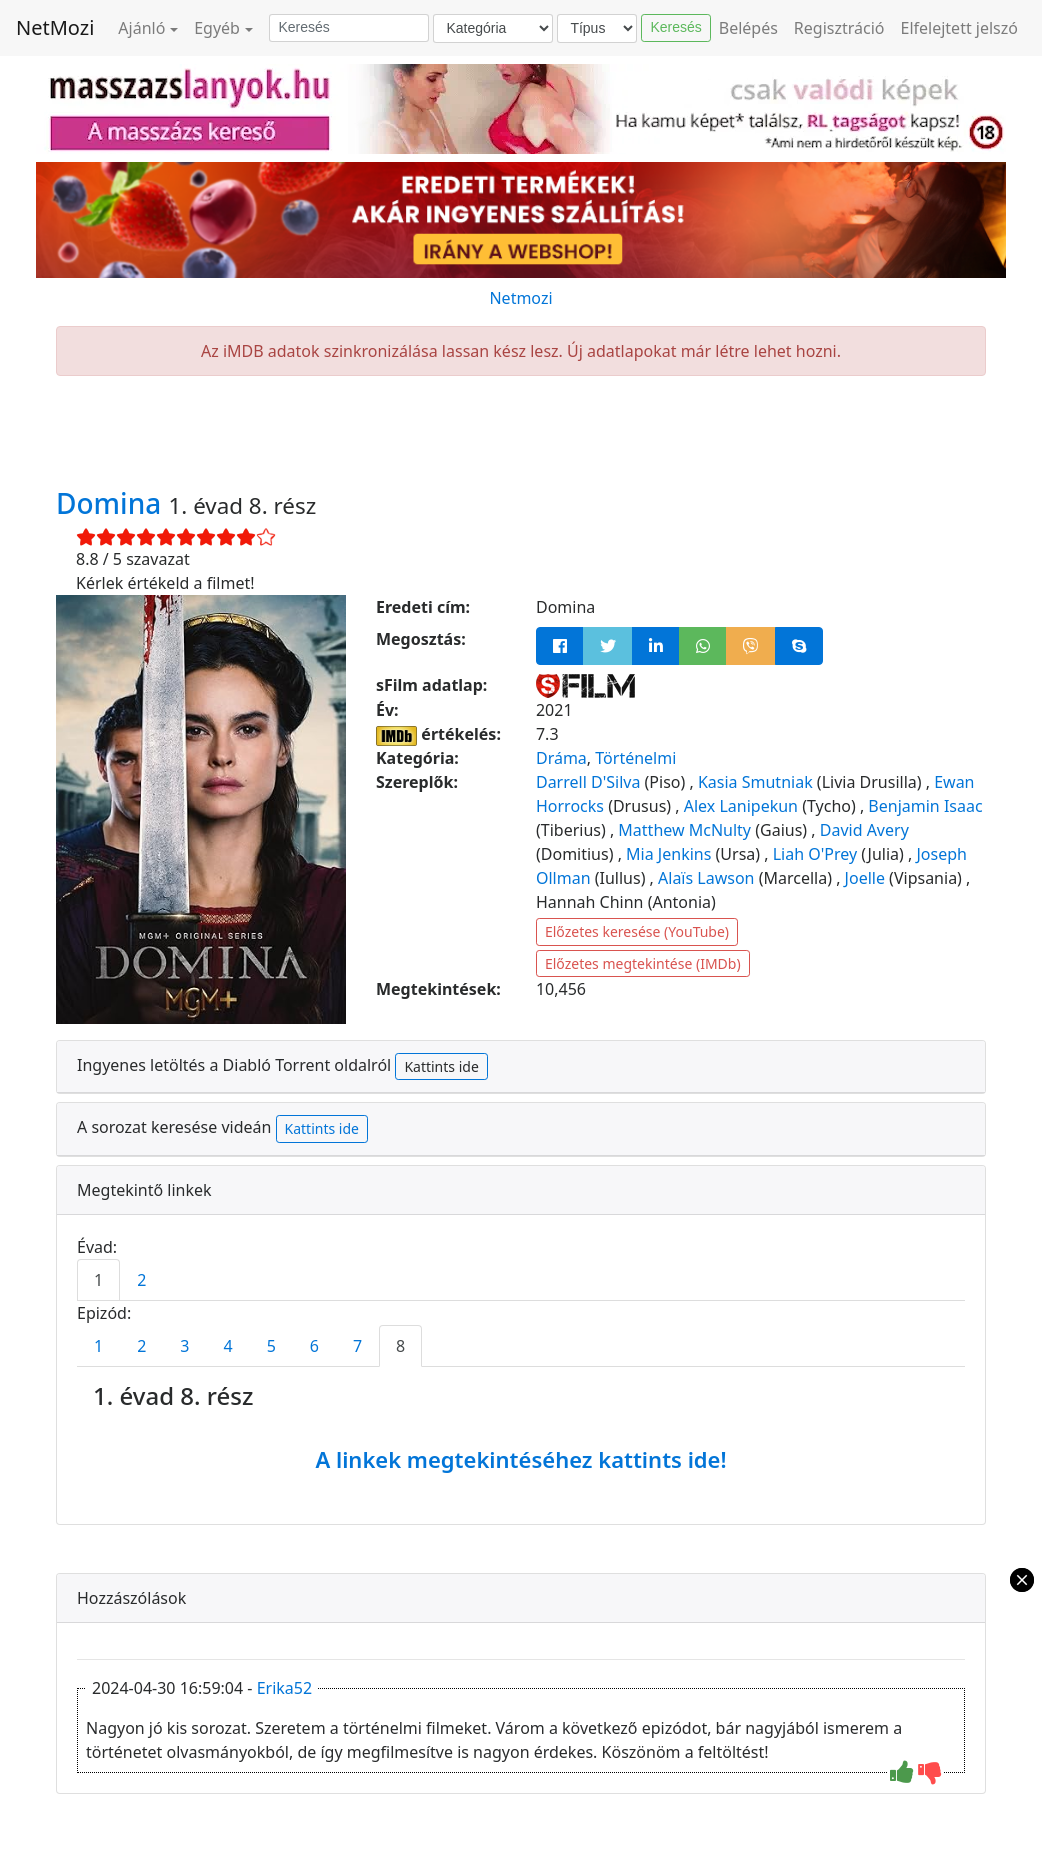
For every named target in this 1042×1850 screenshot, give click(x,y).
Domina (112, 503)
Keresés (675, 27)
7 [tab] (357, 1346)
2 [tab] (141, 1280)
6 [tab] (314, 1346)
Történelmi (635, 758)
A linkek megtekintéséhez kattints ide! (520, 1459)
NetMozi (55, 27)
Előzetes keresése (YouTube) (637, 931)
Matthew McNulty (684, 830)
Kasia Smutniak (755, 782)
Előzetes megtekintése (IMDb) (643, 963)
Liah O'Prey (815, 854)
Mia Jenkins (668, 854)
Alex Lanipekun (741, 806)
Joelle (865, 878)
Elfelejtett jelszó (960, 28)
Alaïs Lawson (706, 878)
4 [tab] (227, 1346)
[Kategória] (493, 28)
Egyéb (217, 28)
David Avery (864, 830)
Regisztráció (839, 28)
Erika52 (284, 1688)
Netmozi (520, 298)
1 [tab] (98, 1280)
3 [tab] (184, 1346)
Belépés (748, 28)
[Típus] (597, 28)
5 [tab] (271, 1346)
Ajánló (141, 28)
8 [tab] (400, 1346)
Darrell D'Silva (588, 782)
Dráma (561, 758)
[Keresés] (349, 28)
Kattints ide (441, 1066)
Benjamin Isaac (925, 806)
